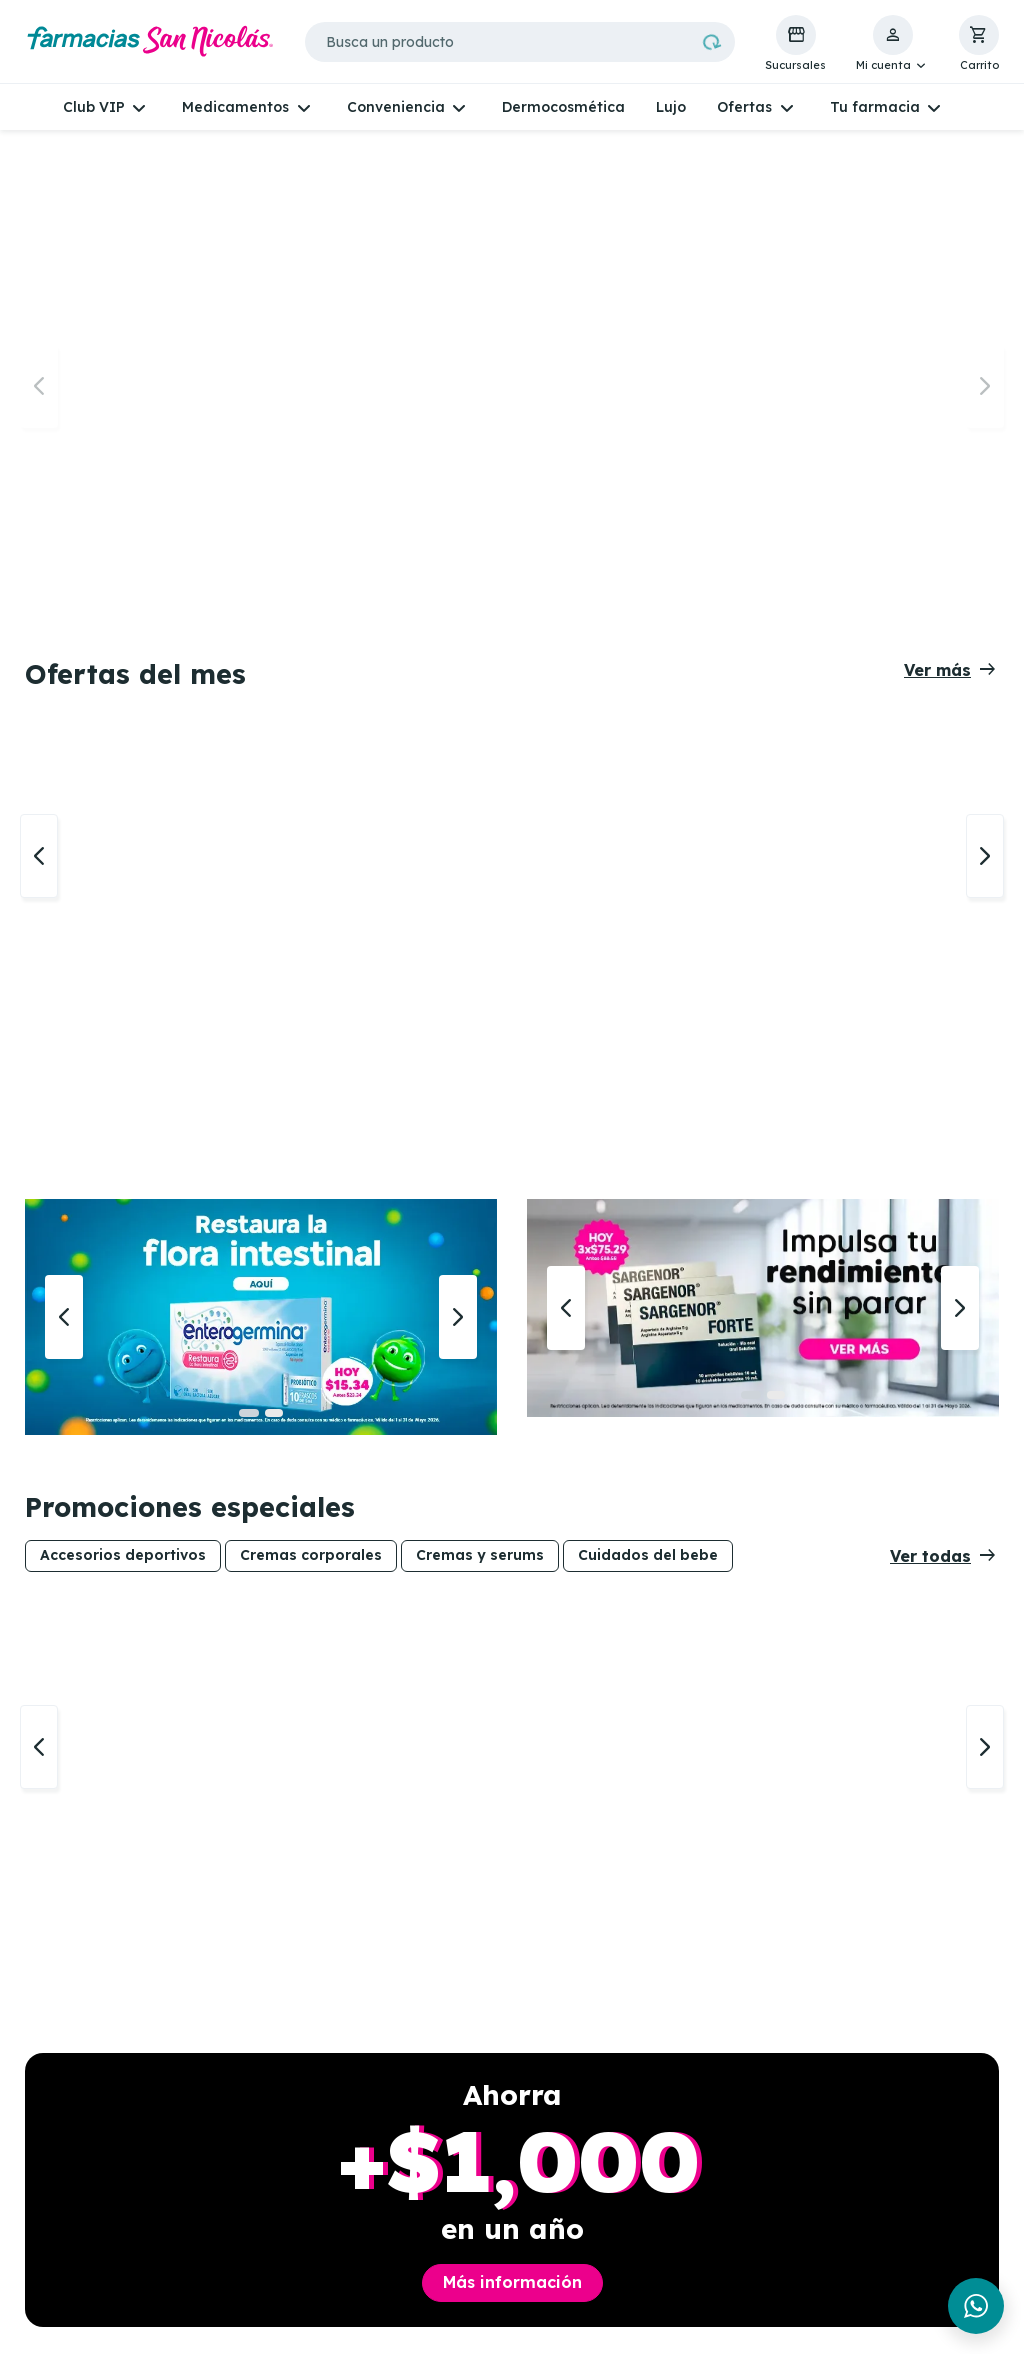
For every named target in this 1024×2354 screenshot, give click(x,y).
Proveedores (685, 2285)
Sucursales (280, 2107)
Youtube (70, 2200)
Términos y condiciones (683, 2191)
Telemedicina (489, 2107)
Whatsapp (78, 2107)
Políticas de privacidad (682, 2114)
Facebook (76, 2130)
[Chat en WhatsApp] (976, 2306)
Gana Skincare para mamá (314, 2199)
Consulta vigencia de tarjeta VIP (317, 2160)
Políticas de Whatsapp (682, 2152)
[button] (892, 44)
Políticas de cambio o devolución (717, 2230)
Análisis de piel (494, 2130)
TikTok (65, 2177)
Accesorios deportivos (123, 807)
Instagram (80, 2153)
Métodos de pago (703, 2262)
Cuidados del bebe (648, 807)
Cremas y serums (480, 807)
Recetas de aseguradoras (491, 2160)
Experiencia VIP (298, 2130)
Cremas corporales (311, 807)
